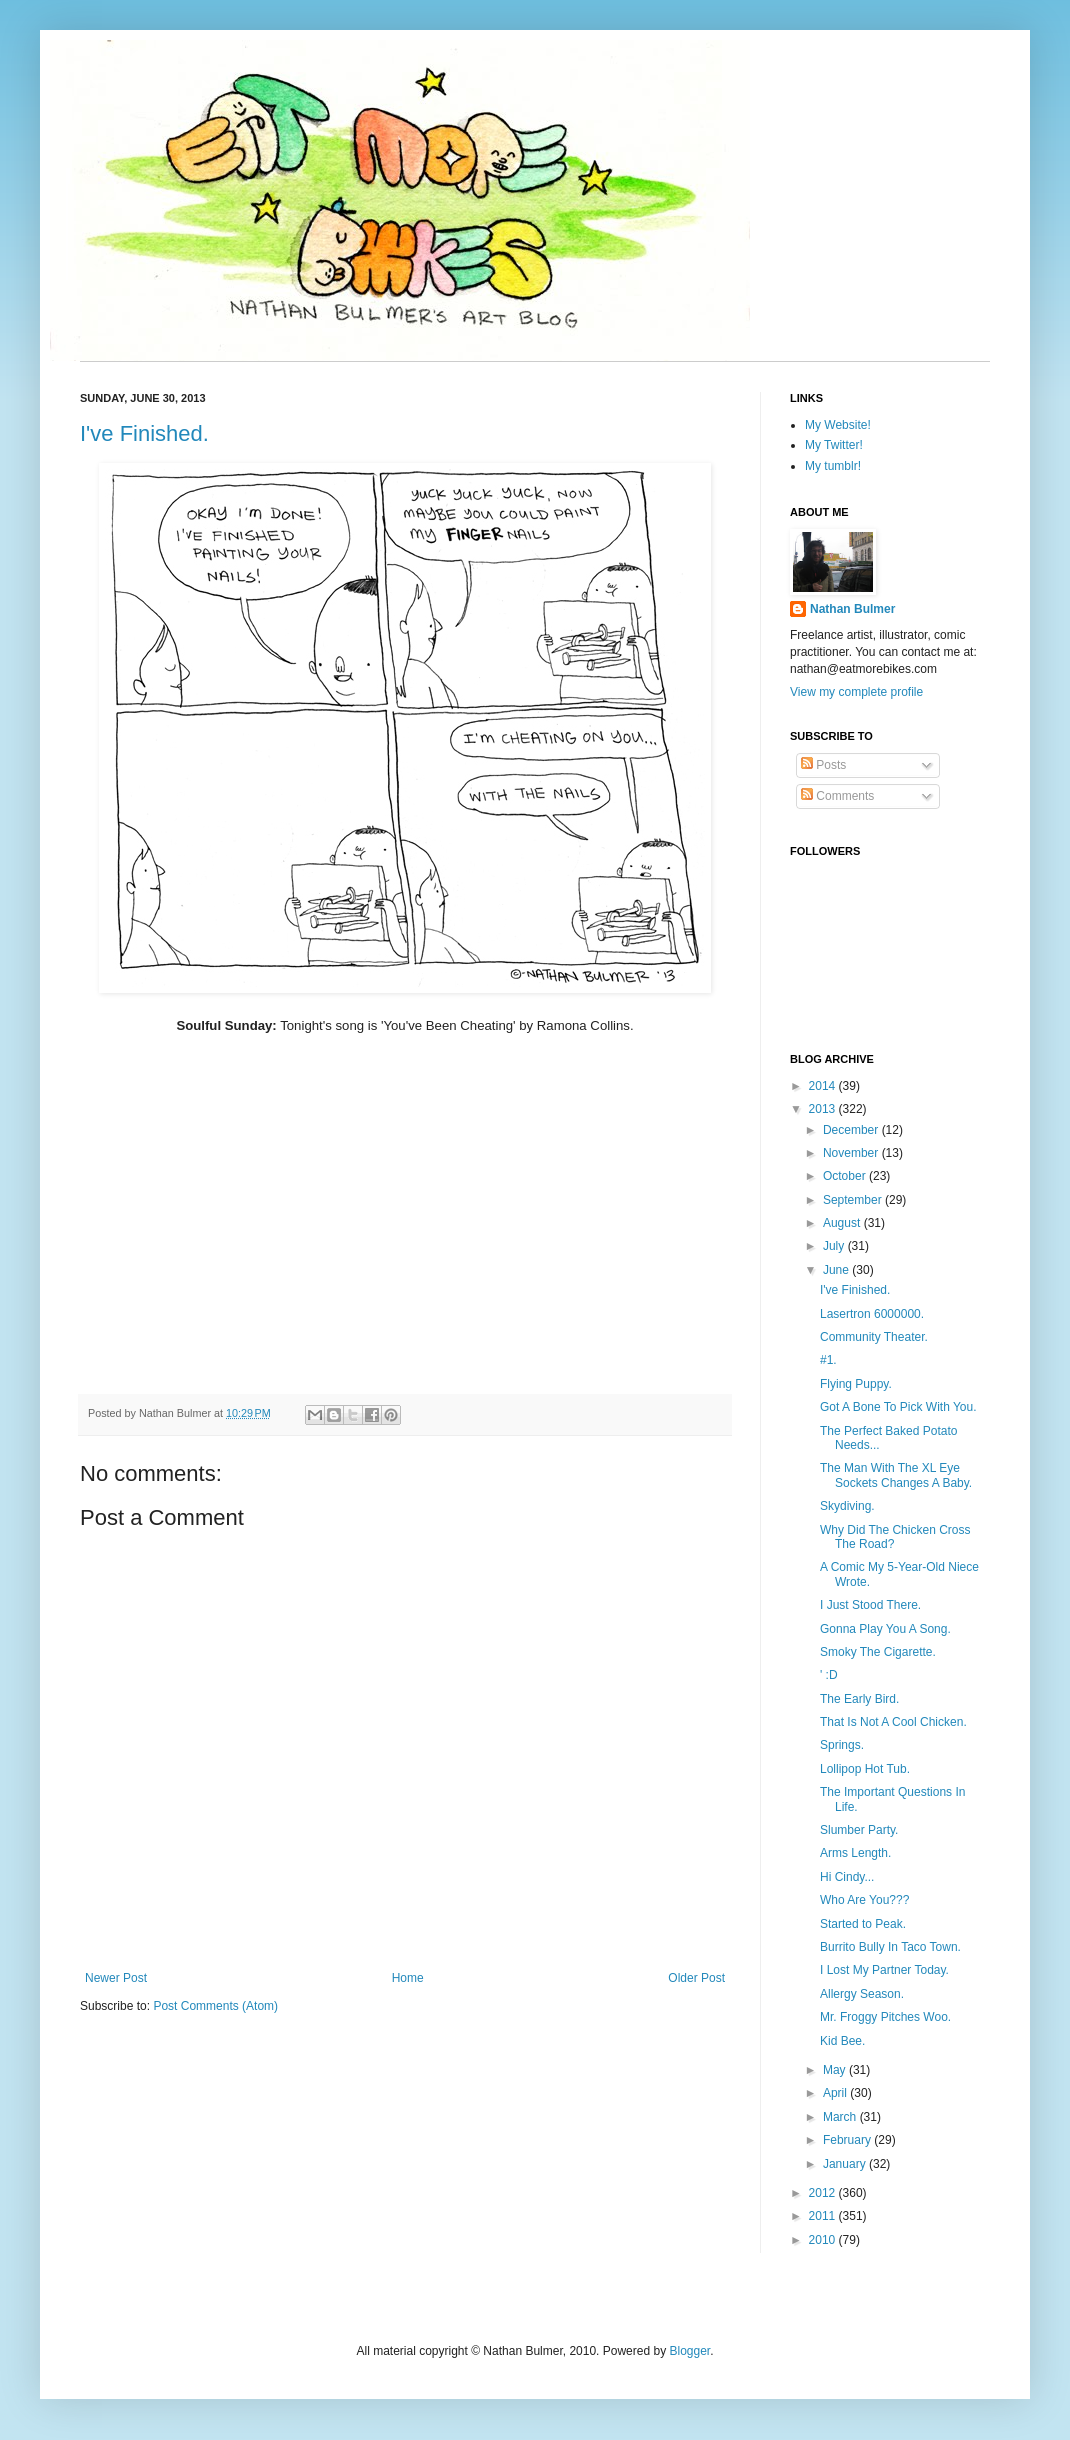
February (848, 2140)
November (852, 1153)
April (836, 2093)
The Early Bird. (859, 1699)
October (846, 1176)
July (835, 1246)
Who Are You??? (864, 1900)
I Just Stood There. (870, 1605)
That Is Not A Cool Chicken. (893, 1722)
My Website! (838, 425)
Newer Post (116, 1978)
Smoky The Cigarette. (878, 1652)
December (852, 1130)
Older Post (696, 1978)
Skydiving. (847, 1506)
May (836, 2070)
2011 (824, 2216)
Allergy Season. (862, 1994)
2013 (824, 1109)
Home (408, 1978)
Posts (823, 765)
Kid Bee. (842, 2041)
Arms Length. (855, 1853)
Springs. (842, 1745)
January (846, 2164)
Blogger (689, 2351)
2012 (824, 2193)
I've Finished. (144, 433)
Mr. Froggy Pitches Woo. (885, 2017)
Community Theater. (874, 1337)
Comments (837, 796)
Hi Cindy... (847, 1877)
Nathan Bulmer (852, 609)
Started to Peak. (863, 1924)
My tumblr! (833, 466)
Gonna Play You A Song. (885, 1629)
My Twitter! (834, 445)
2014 (824, 1086)
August (843, 1223)
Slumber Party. (859, 1830)
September (854, 1200)
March (841, 2117)
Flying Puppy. (856, 1384)
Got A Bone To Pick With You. (898, 1407)
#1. (828, 1360)
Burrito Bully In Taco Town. (890, 1947)
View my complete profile (856, 692)
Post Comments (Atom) (215, 2006)
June (837, 1270)
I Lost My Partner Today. (884, 1970)
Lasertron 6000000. (872, 1314)
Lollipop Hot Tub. (865, 1769)
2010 (824, 2240)
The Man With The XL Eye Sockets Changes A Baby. (896, 1475)
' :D (829, 1675)
